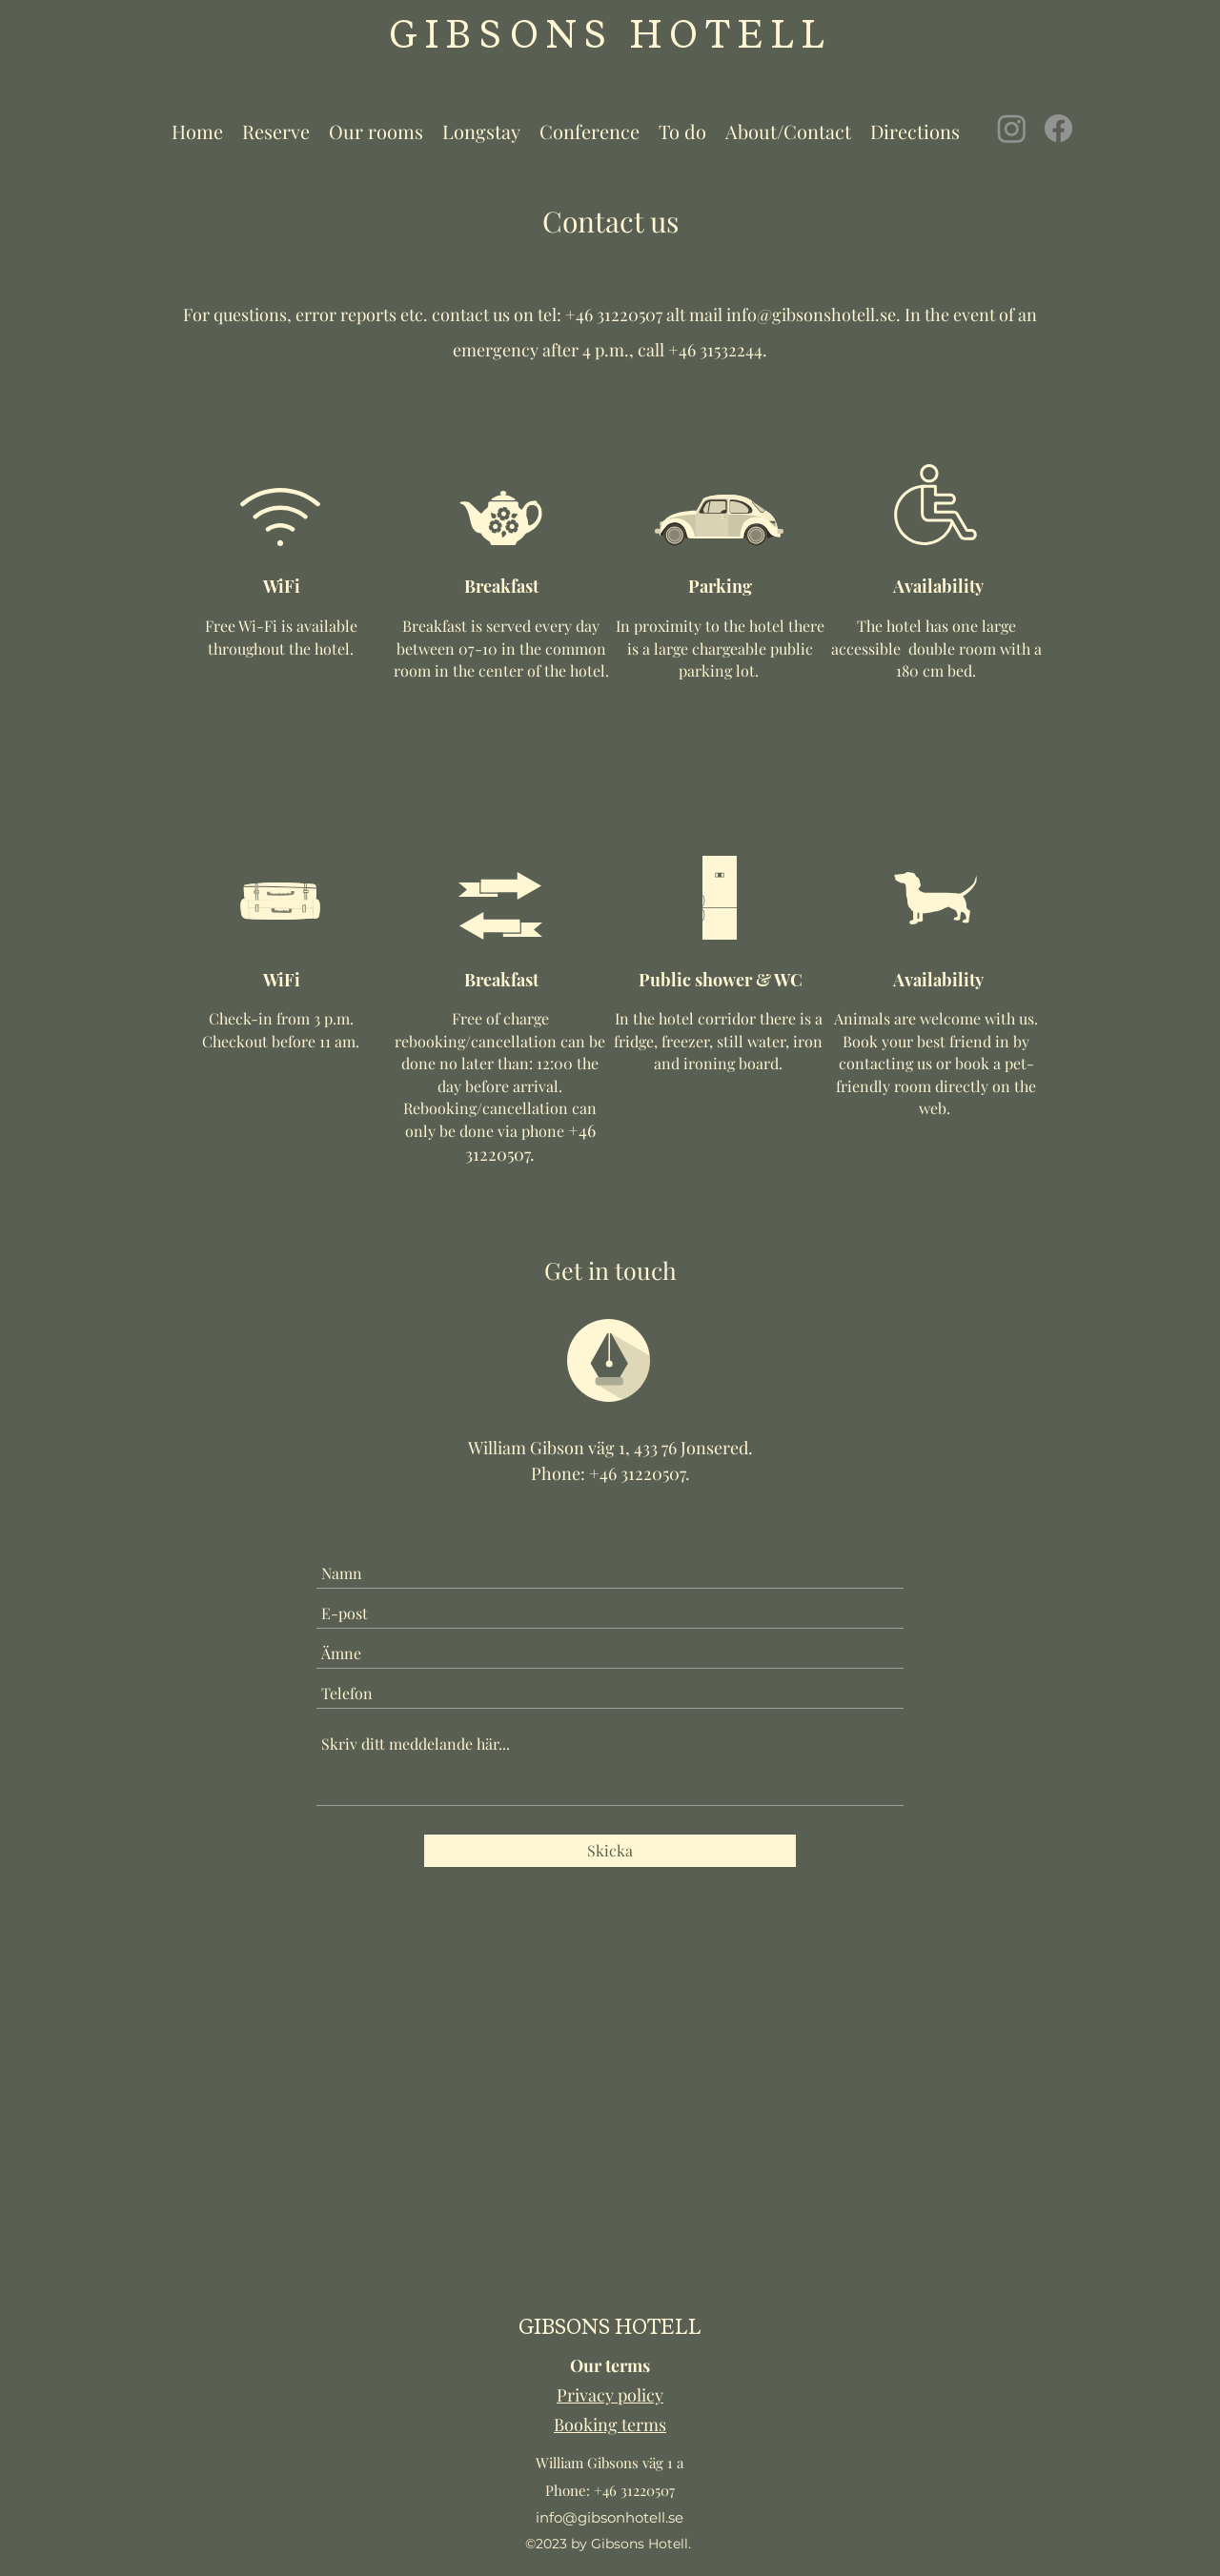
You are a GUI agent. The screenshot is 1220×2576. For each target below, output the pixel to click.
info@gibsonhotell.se (609, 2517)
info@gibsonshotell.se (811, 314)
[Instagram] (1011, 128)
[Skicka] (610, 1851)
